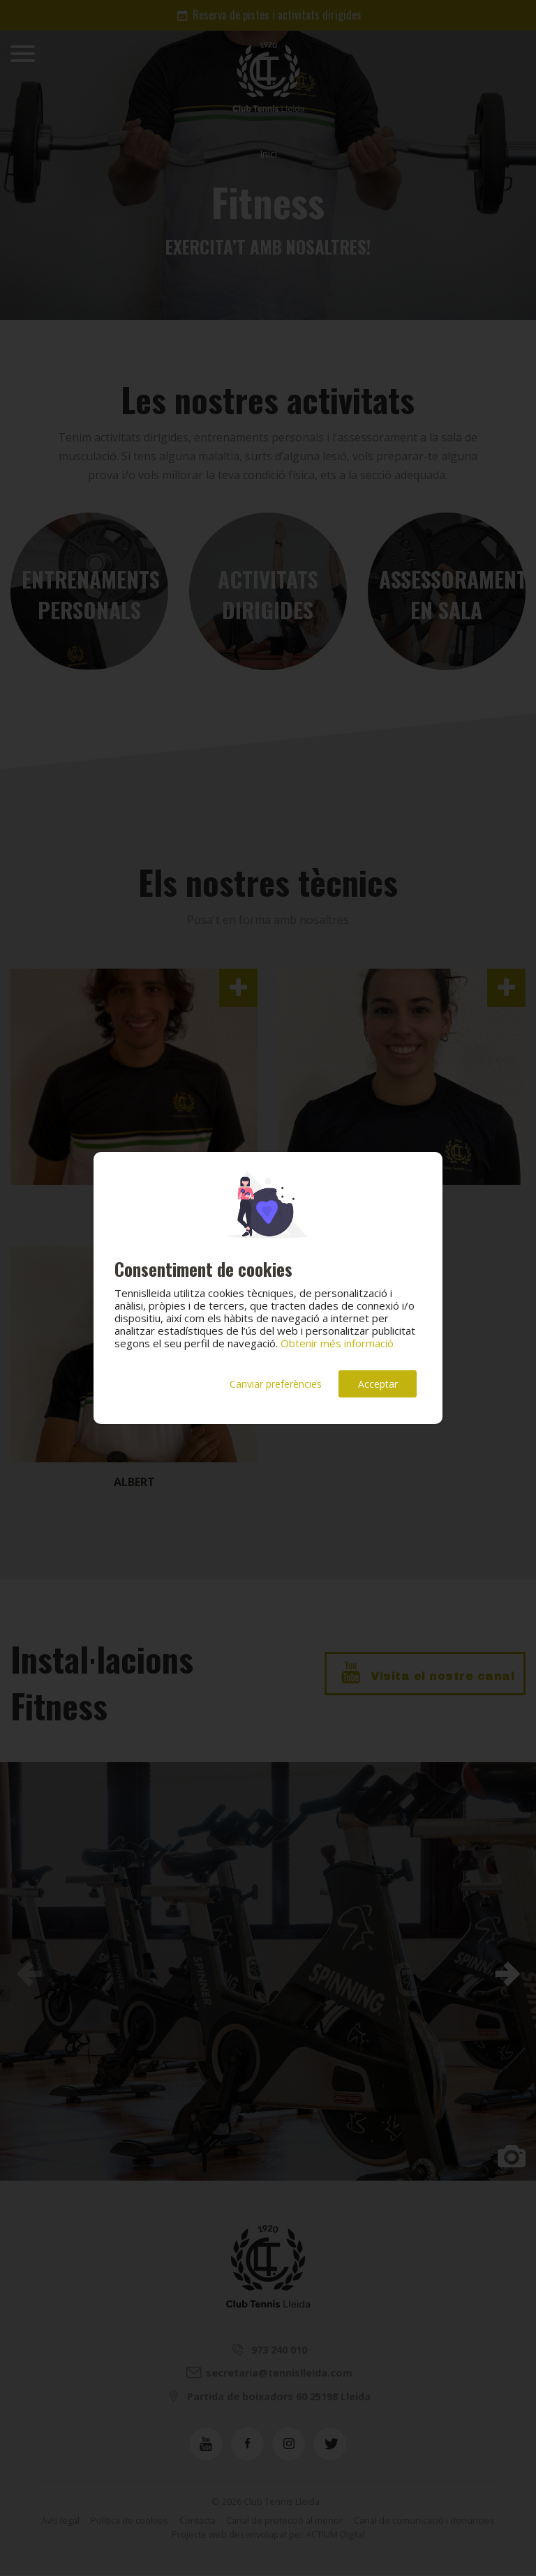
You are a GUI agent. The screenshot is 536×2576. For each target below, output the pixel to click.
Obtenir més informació (337, 1343)
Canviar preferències (276, 1384)
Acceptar (378, 1384)
